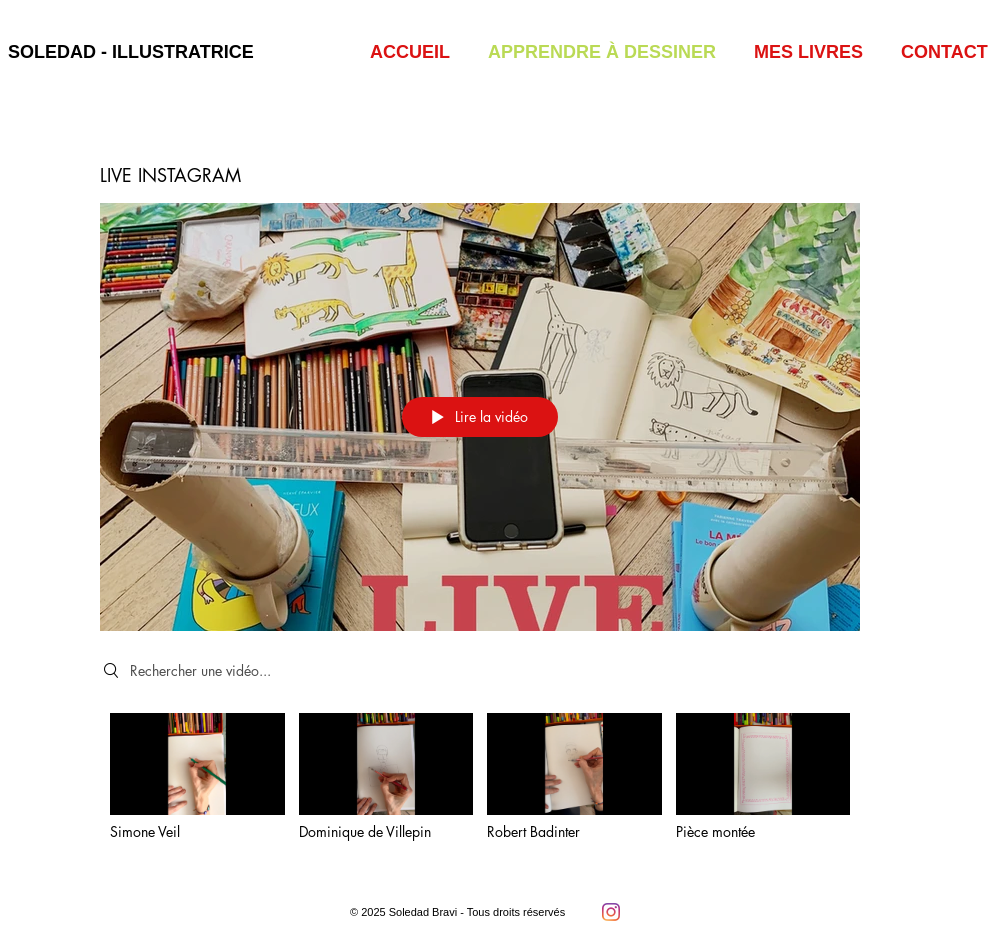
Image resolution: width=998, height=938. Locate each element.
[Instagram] (611, 912)
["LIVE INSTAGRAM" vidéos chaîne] (480, 791)
